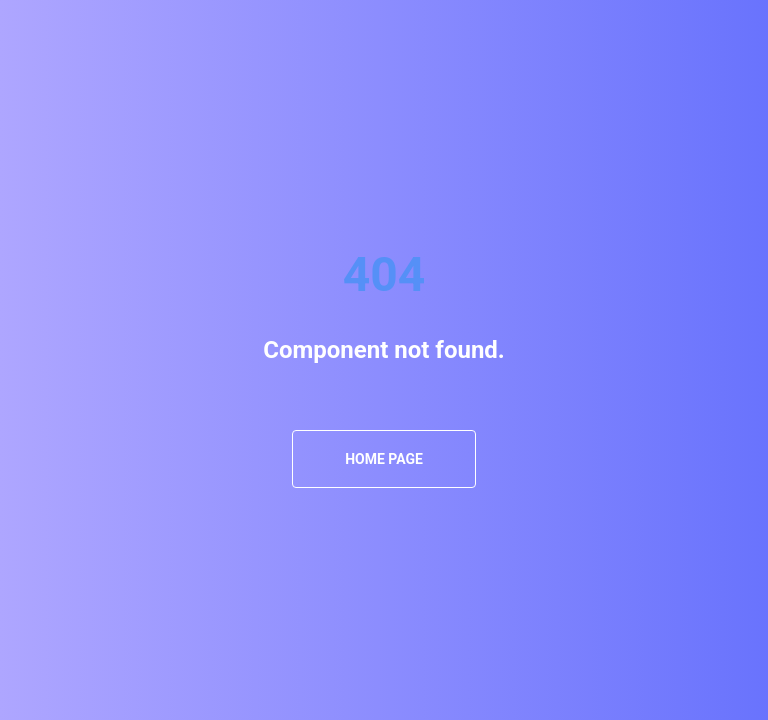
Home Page (384, 459)
